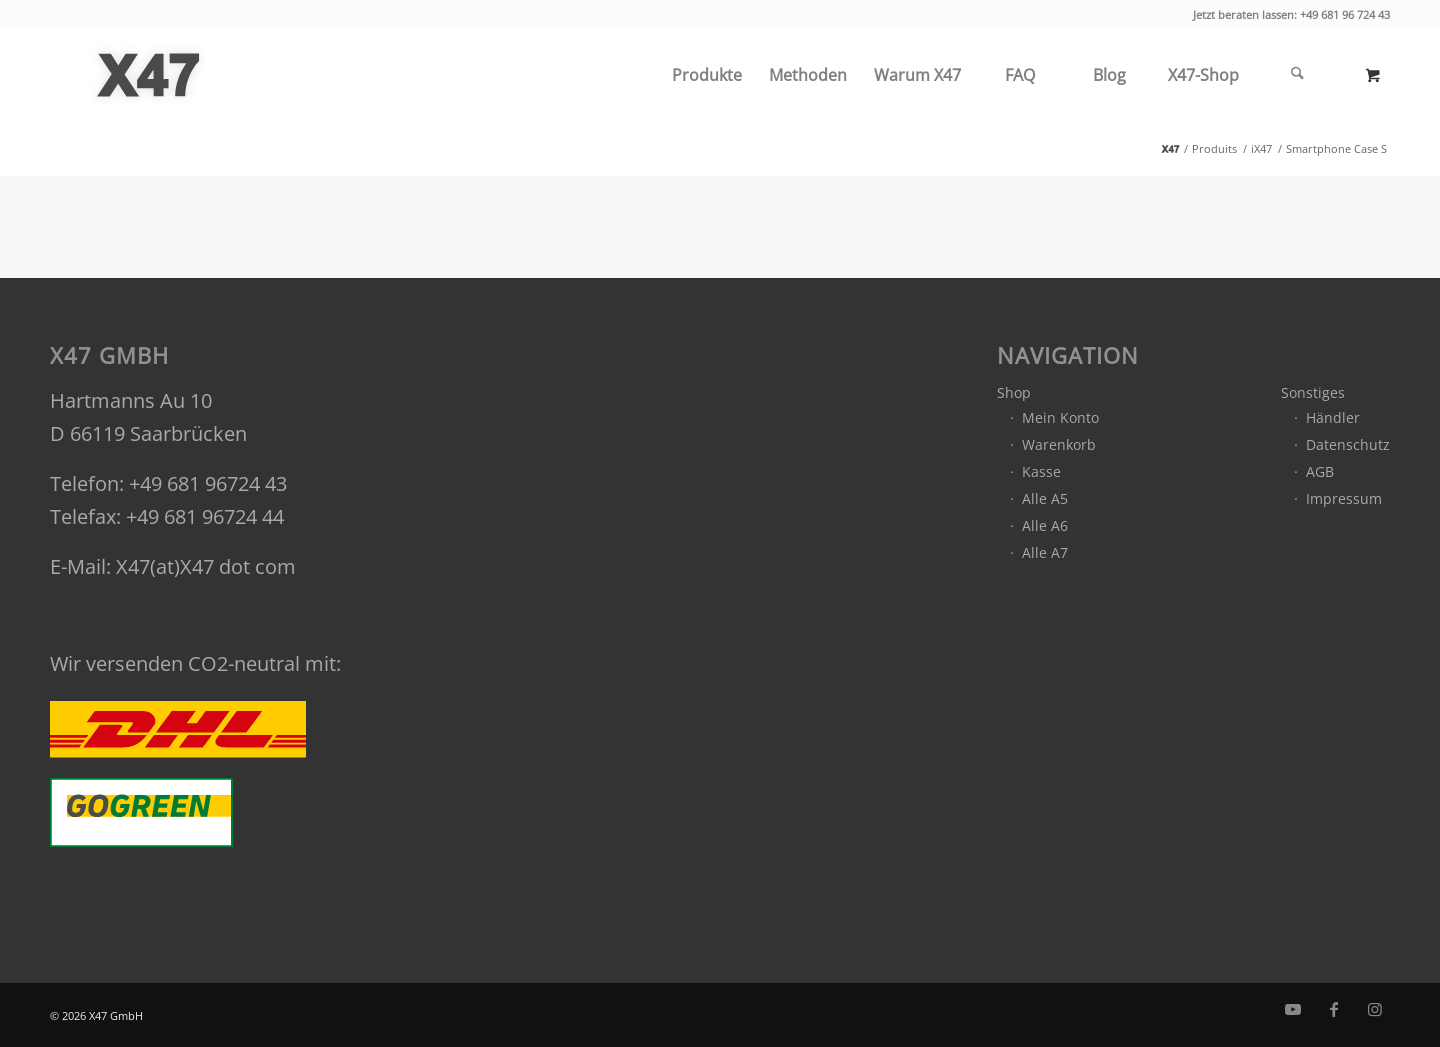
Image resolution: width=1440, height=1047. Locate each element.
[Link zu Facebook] (1334, 1009)
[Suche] (1297, 75)
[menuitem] (706, 75)
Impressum (1344, 498)
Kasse (1041, 471)
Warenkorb (1059, 444)
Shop (1014, 392)
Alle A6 (1045, 525)
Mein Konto (1060, 417)
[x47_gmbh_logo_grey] (148, 75)
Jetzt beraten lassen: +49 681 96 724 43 (1291, 14)
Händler (1333, 417)
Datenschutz (1348, 444)
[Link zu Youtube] (1293, 1009)
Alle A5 (1045, 498)
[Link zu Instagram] (1375, 1009)
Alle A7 (1045, 552)
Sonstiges (1313, 392)
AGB (1320, 471)
